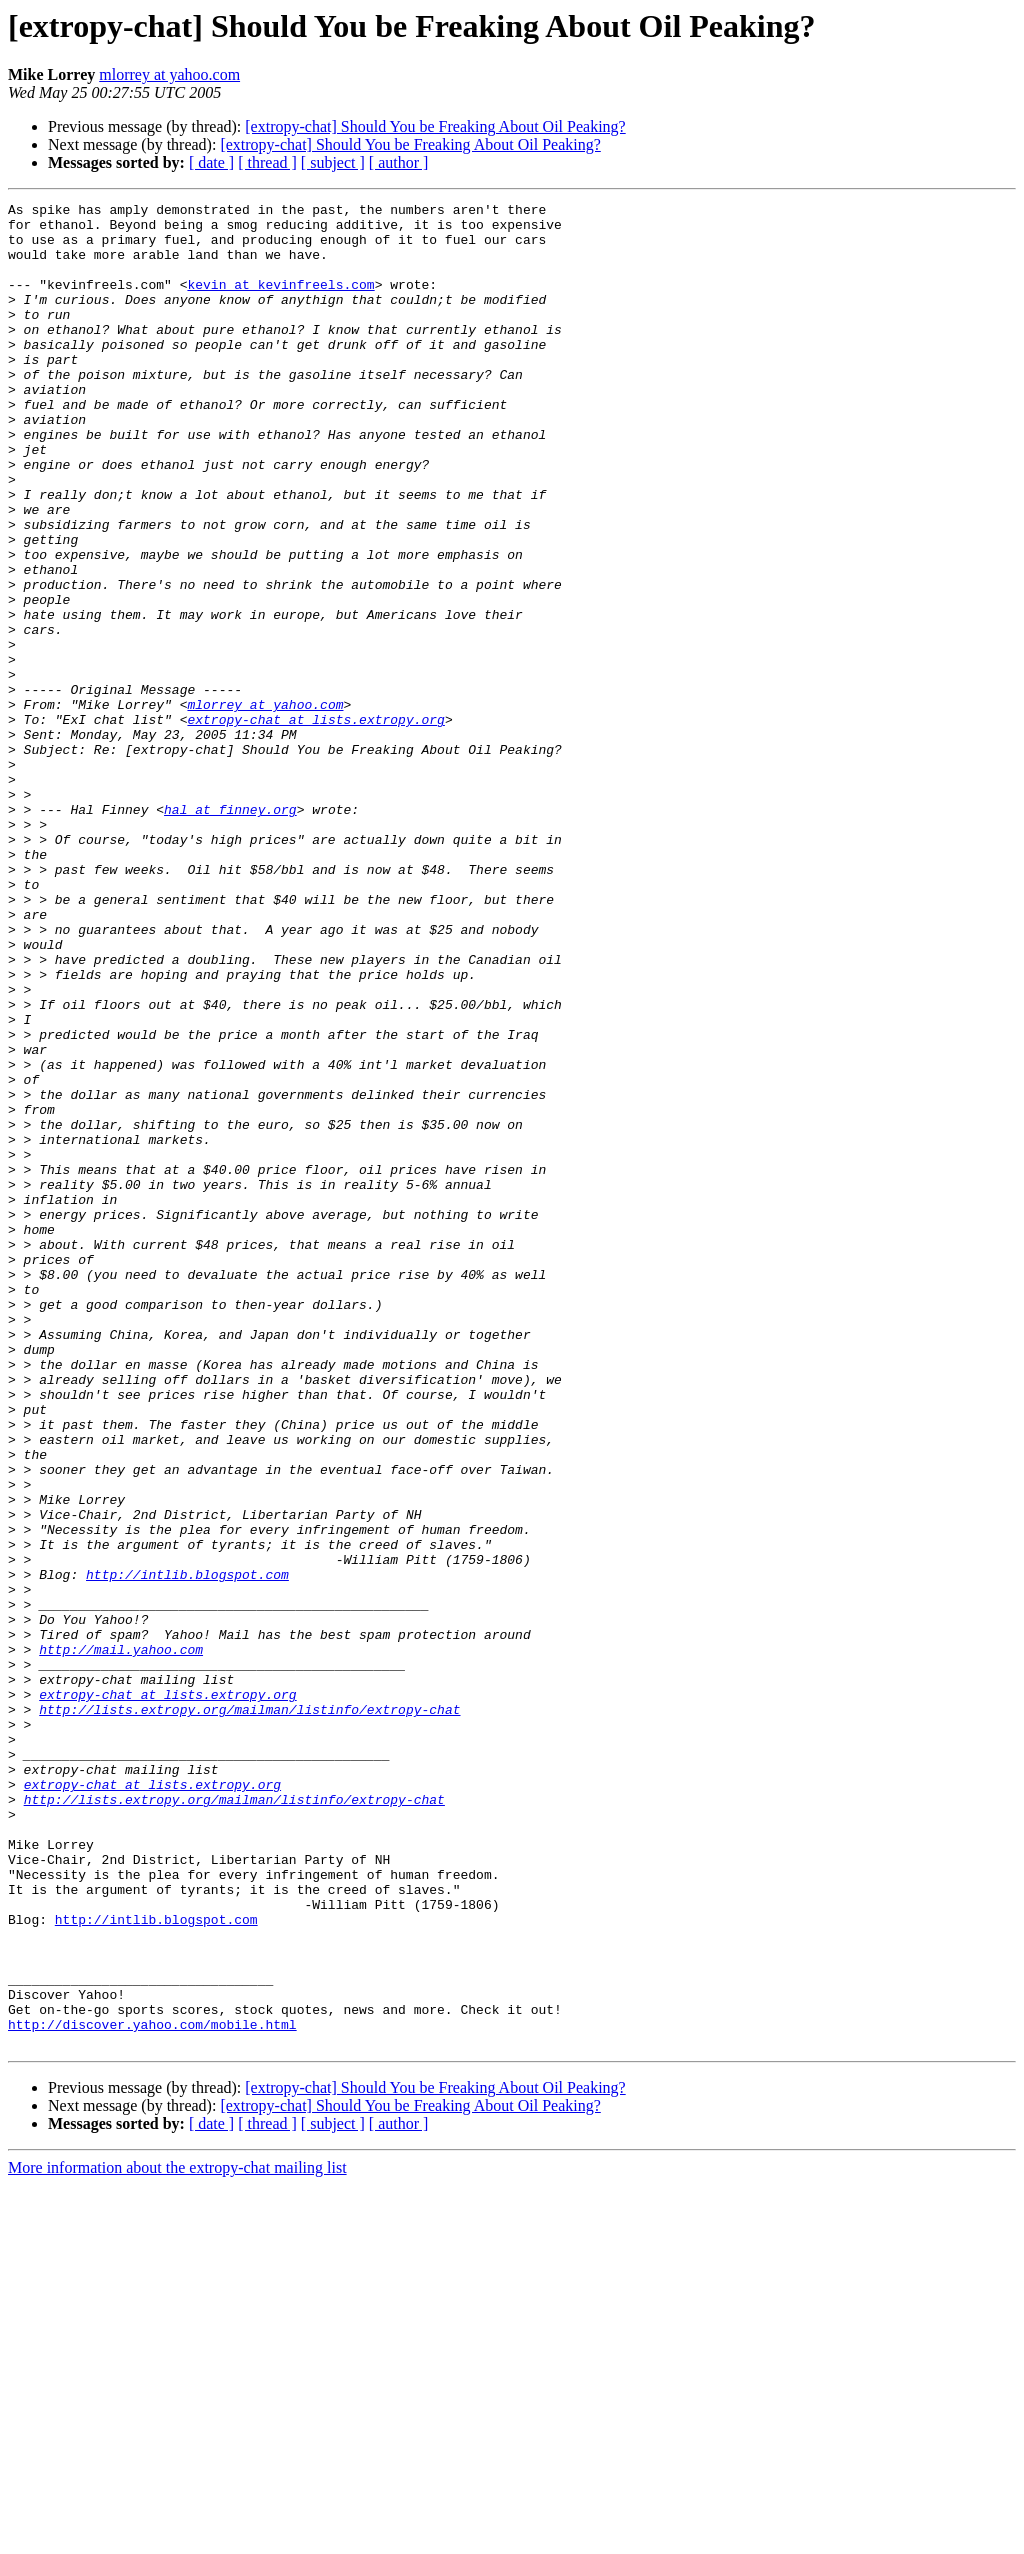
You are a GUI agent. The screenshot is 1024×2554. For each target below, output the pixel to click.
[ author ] (399, 162)
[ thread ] (267, 162)
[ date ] (211, 162)
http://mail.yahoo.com (121, 1940)
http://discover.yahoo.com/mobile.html (152, 2390)
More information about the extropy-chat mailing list (177, 2536)
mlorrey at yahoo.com (169, 74)
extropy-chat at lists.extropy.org (315, 824)
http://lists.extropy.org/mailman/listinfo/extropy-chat (249, 2012)
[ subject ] (333, 162)
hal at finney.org (230, 932)
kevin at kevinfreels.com (280, 302)
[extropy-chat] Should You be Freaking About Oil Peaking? (435, 126)
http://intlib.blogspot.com (187, 1850)
